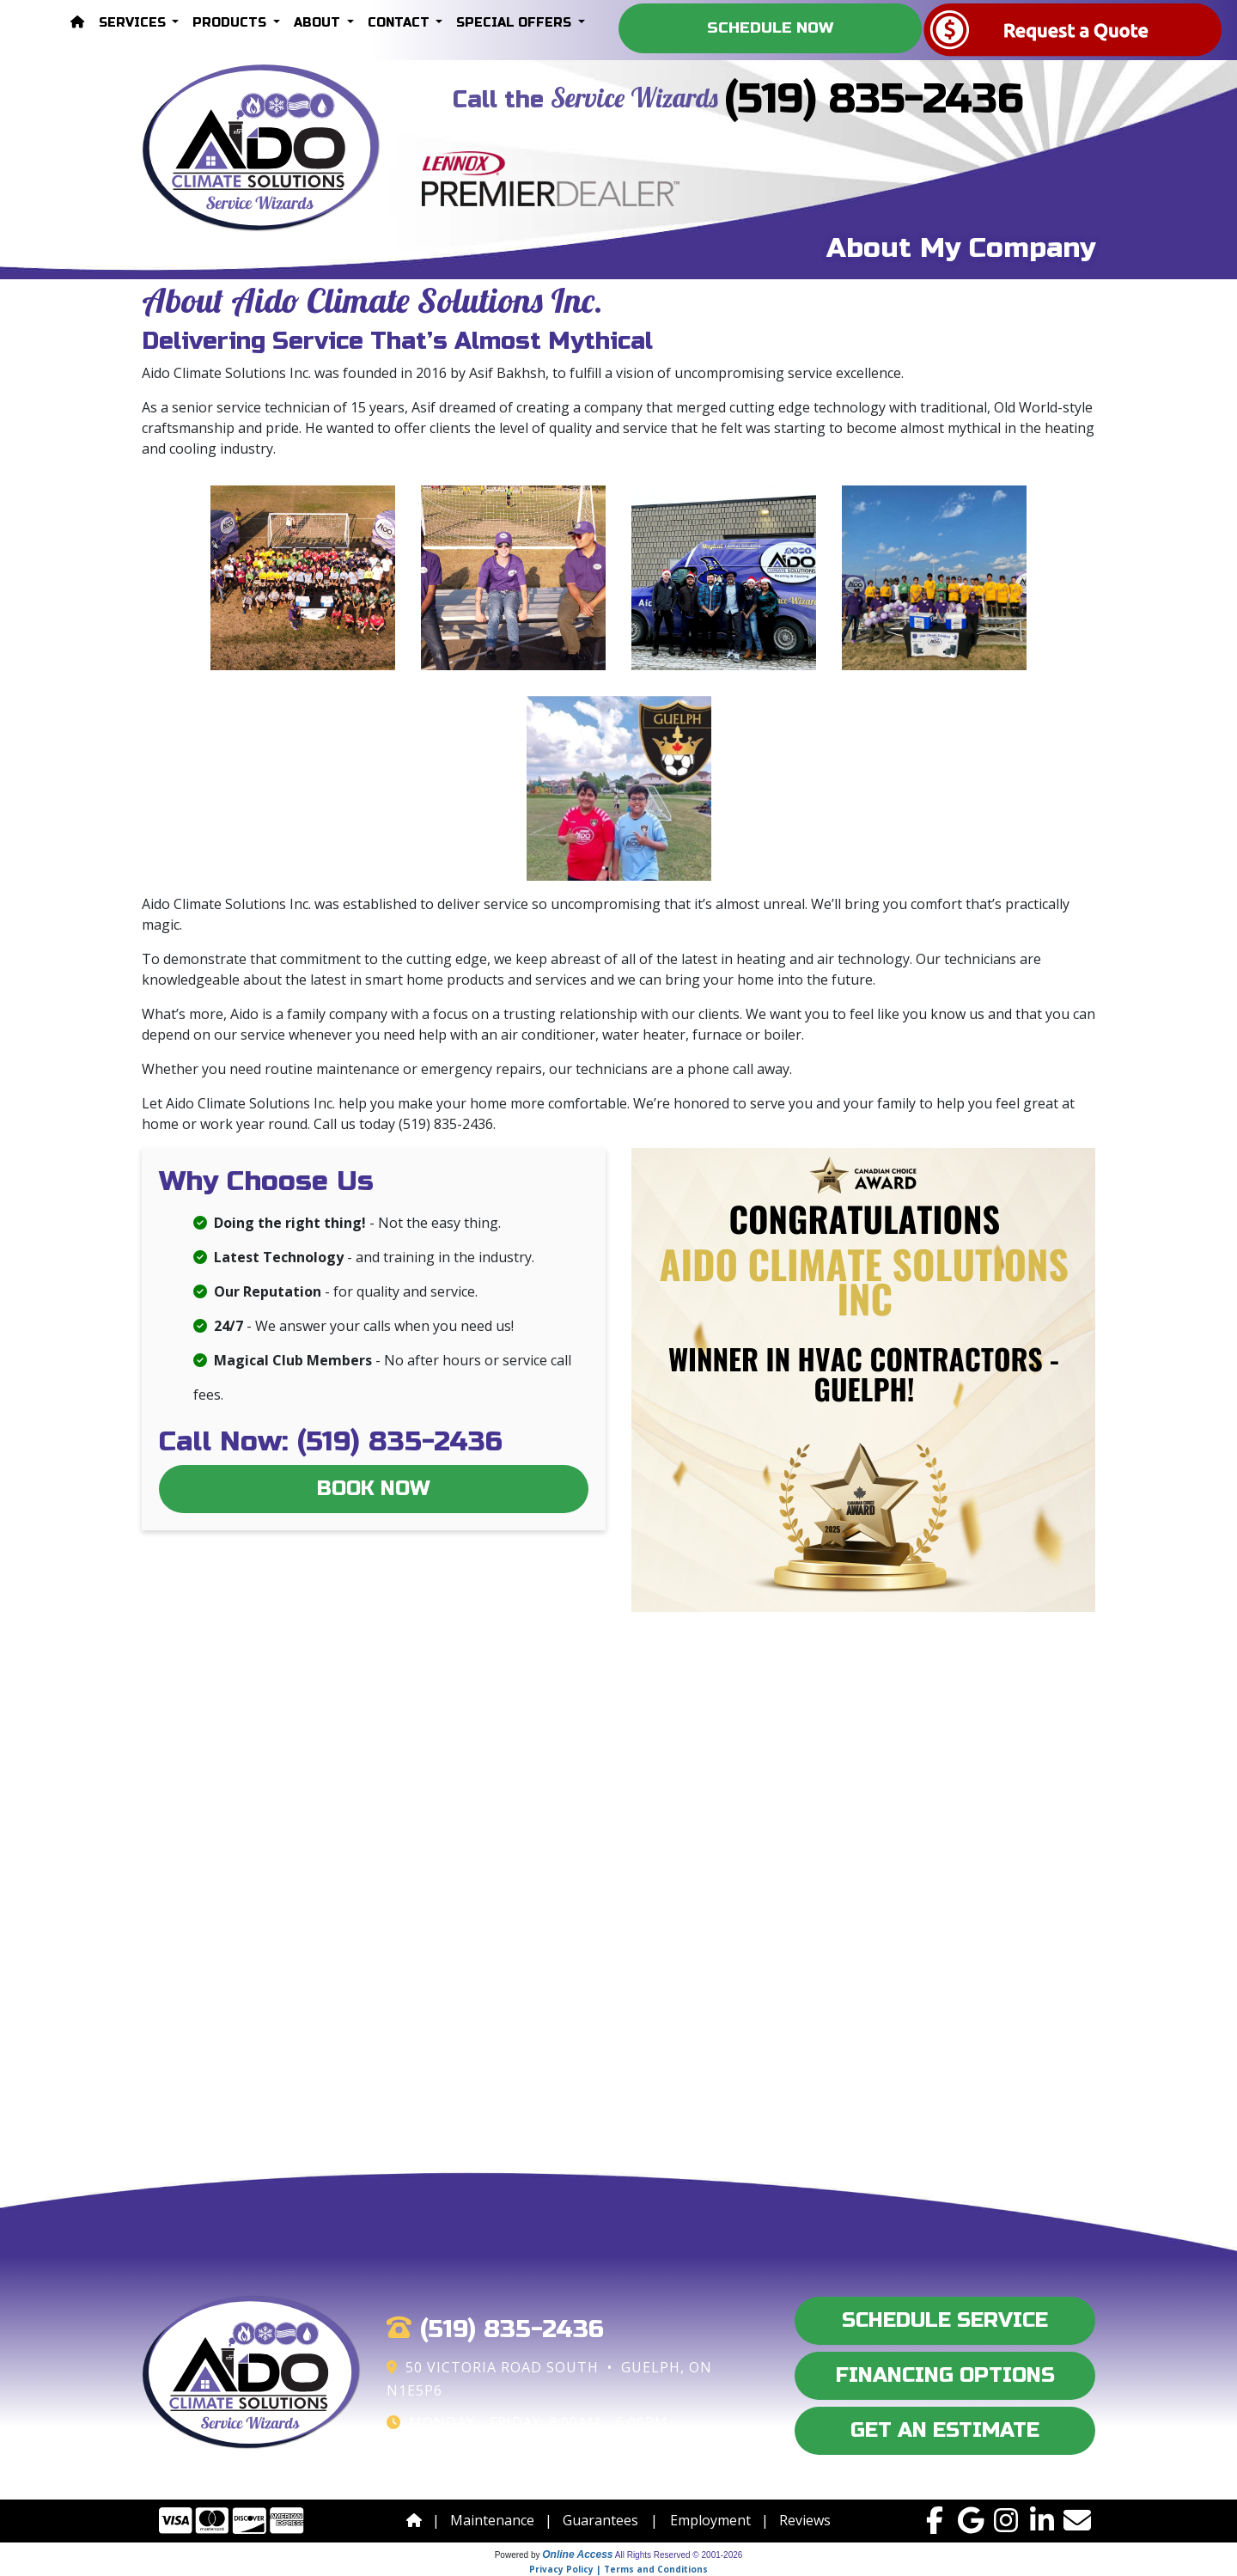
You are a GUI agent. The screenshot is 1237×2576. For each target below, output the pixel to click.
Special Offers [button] (515, 22)
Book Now (373, 1488)
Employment (710, 2520)
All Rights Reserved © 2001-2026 (679, 2555)
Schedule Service (945, 2320)
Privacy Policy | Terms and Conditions (618, 2569)
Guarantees (600, 2520)
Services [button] (134, 22)
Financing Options (945, 2375)
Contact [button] (400, 22)
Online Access (577, 2555)
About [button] (319, 22)
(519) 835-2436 (874, 99)
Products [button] (231, 22)
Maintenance (492, 2520)
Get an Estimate (944, 2430)
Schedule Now (770, 28)
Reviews (805, 2520)
